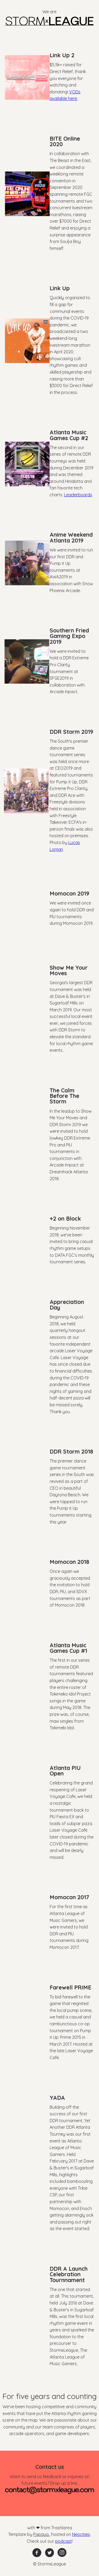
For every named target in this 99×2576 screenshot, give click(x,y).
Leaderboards (78, 494)
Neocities (81, 2534)
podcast (63, 2541)
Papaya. (41, 2534)
